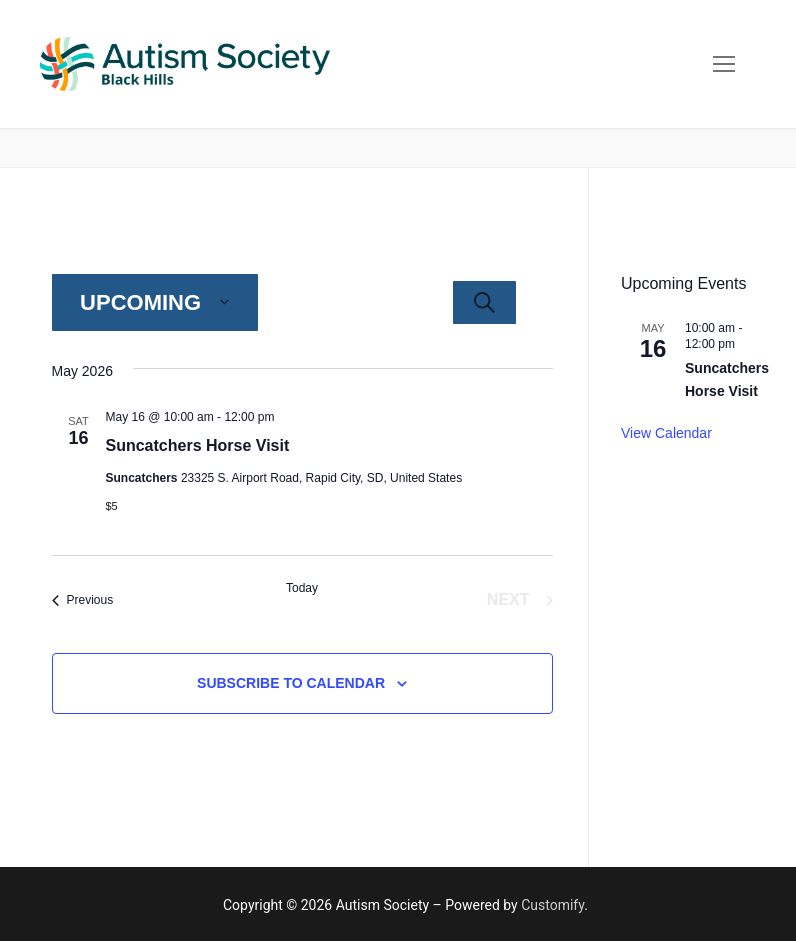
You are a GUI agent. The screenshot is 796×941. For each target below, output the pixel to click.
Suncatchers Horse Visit (198, 445)
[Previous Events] (83, 601)
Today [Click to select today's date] (302, 588)
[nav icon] (724, 64)
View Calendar (666, 433)
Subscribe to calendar (291, 683)
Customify (552, 905)
